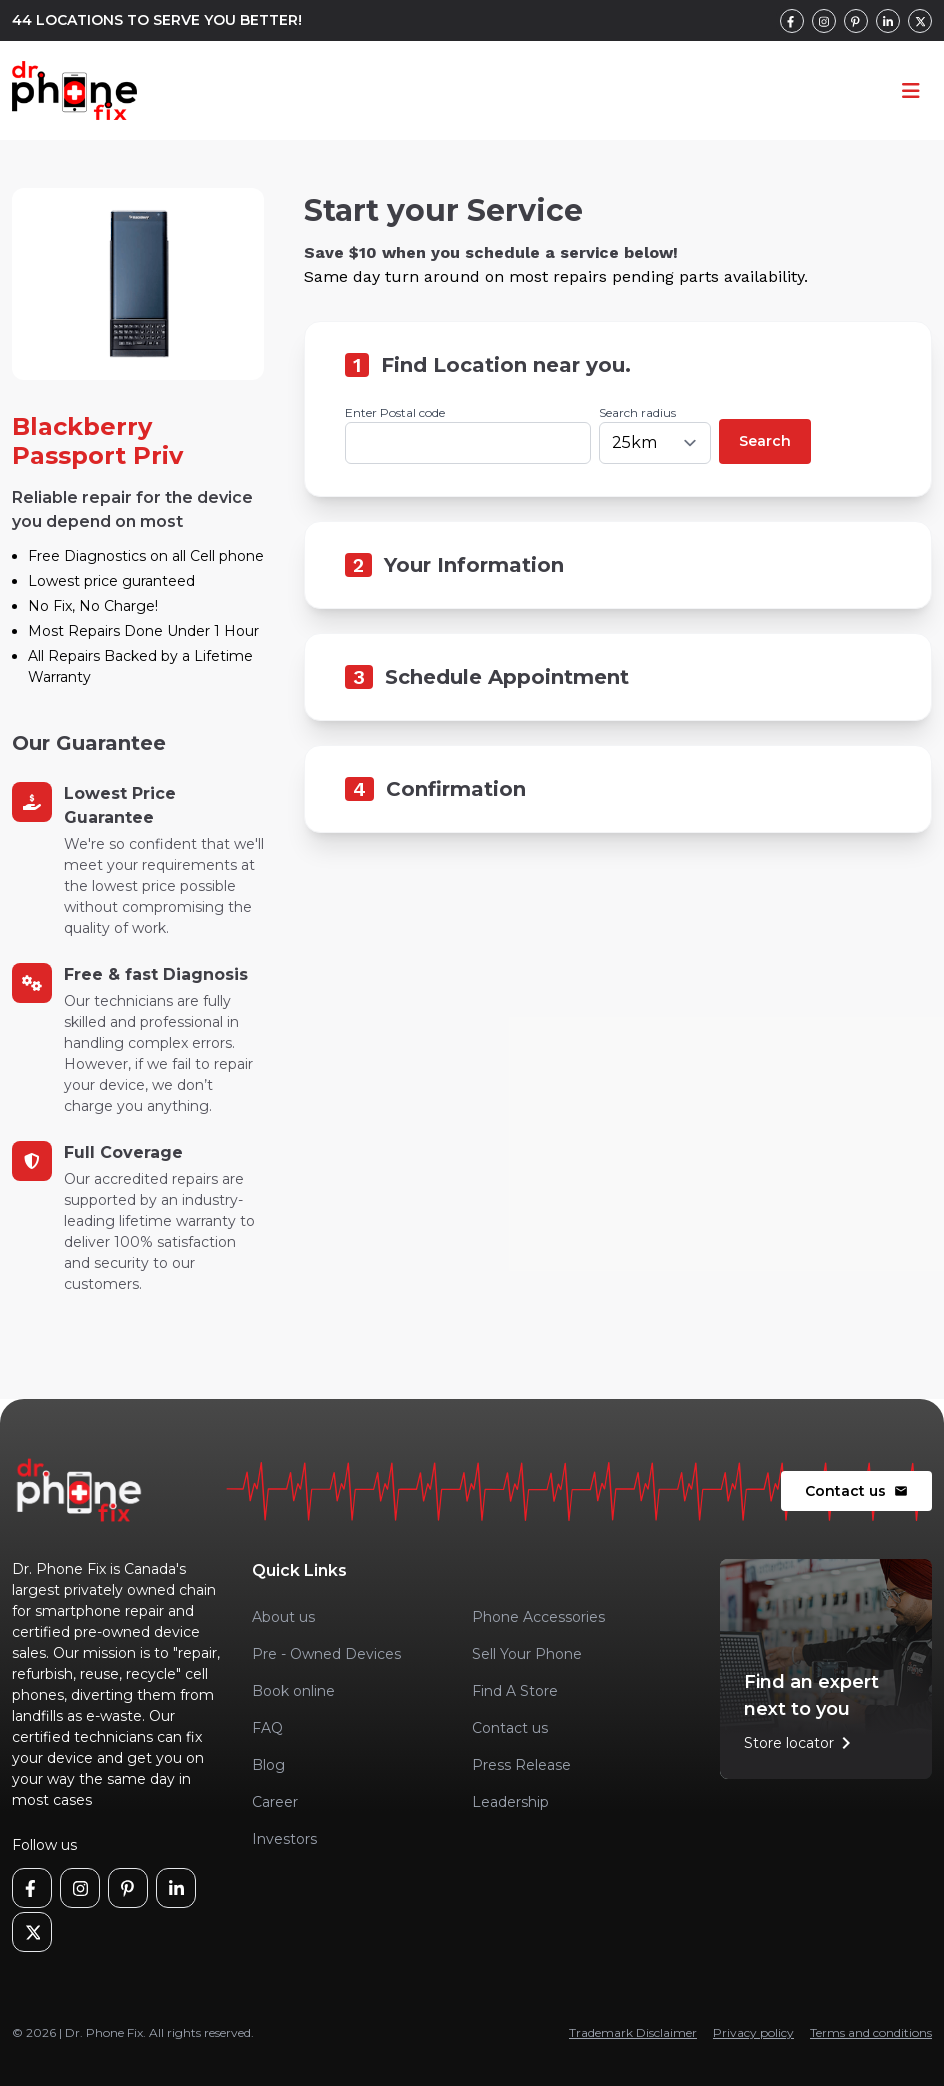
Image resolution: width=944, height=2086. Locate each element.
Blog (268, 1765)
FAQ (267, 1728)
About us (283, 1617)
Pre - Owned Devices (326, 1654)
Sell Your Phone (527, 1654)
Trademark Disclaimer (633, 2032)
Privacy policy (753, 2032)
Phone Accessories (538, 1617)
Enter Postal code (395, 412)
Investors (284, 1839)
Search (765, 441)
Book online (293, 1691)
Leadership (510, 1802)
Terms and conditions (871, 2032)
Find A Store (515, 1691)
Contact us (856, 1491)
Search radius (637, 412)
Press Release (521, 1765)
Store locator (801, 1743)
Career (275, 1802)
